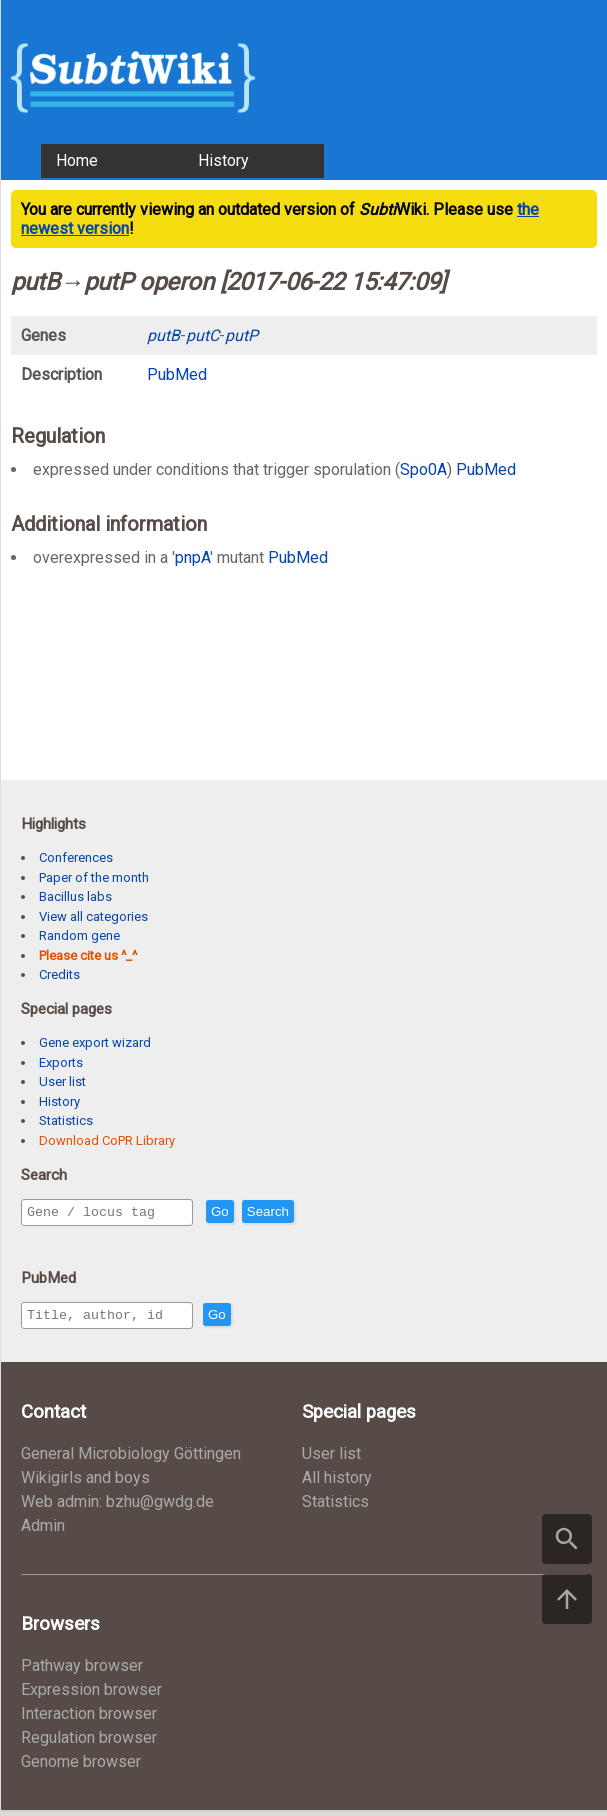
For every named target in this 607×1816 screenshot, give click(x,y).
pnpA (192, 557)
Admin (43, 1531)
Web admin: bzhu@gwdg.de (117, 1507)
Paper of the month (94, 877)
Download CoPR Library (107, 1140)
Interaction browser (89, 1719)
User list (62, 1081)
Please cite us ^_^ (88, 955)
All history (337, 1483)
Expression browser (91, 1695)
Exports (61, 1062)
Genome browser (81, 1767)
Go (263, 1212)
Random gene (79, 935)
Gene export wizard (95, 1042)
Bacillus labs (75, 896)
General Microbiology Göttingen (131, 1459)
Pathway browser (82, 1671)
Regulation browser (89, 1743)
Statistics (66, 1120)
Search (311, 1212)
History (223, 160)
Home (77, 160)
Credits (59, 974)
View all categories (93, 916)
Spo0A (423, 469)
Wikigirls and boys (85, 1483)
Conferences (76, 857)
